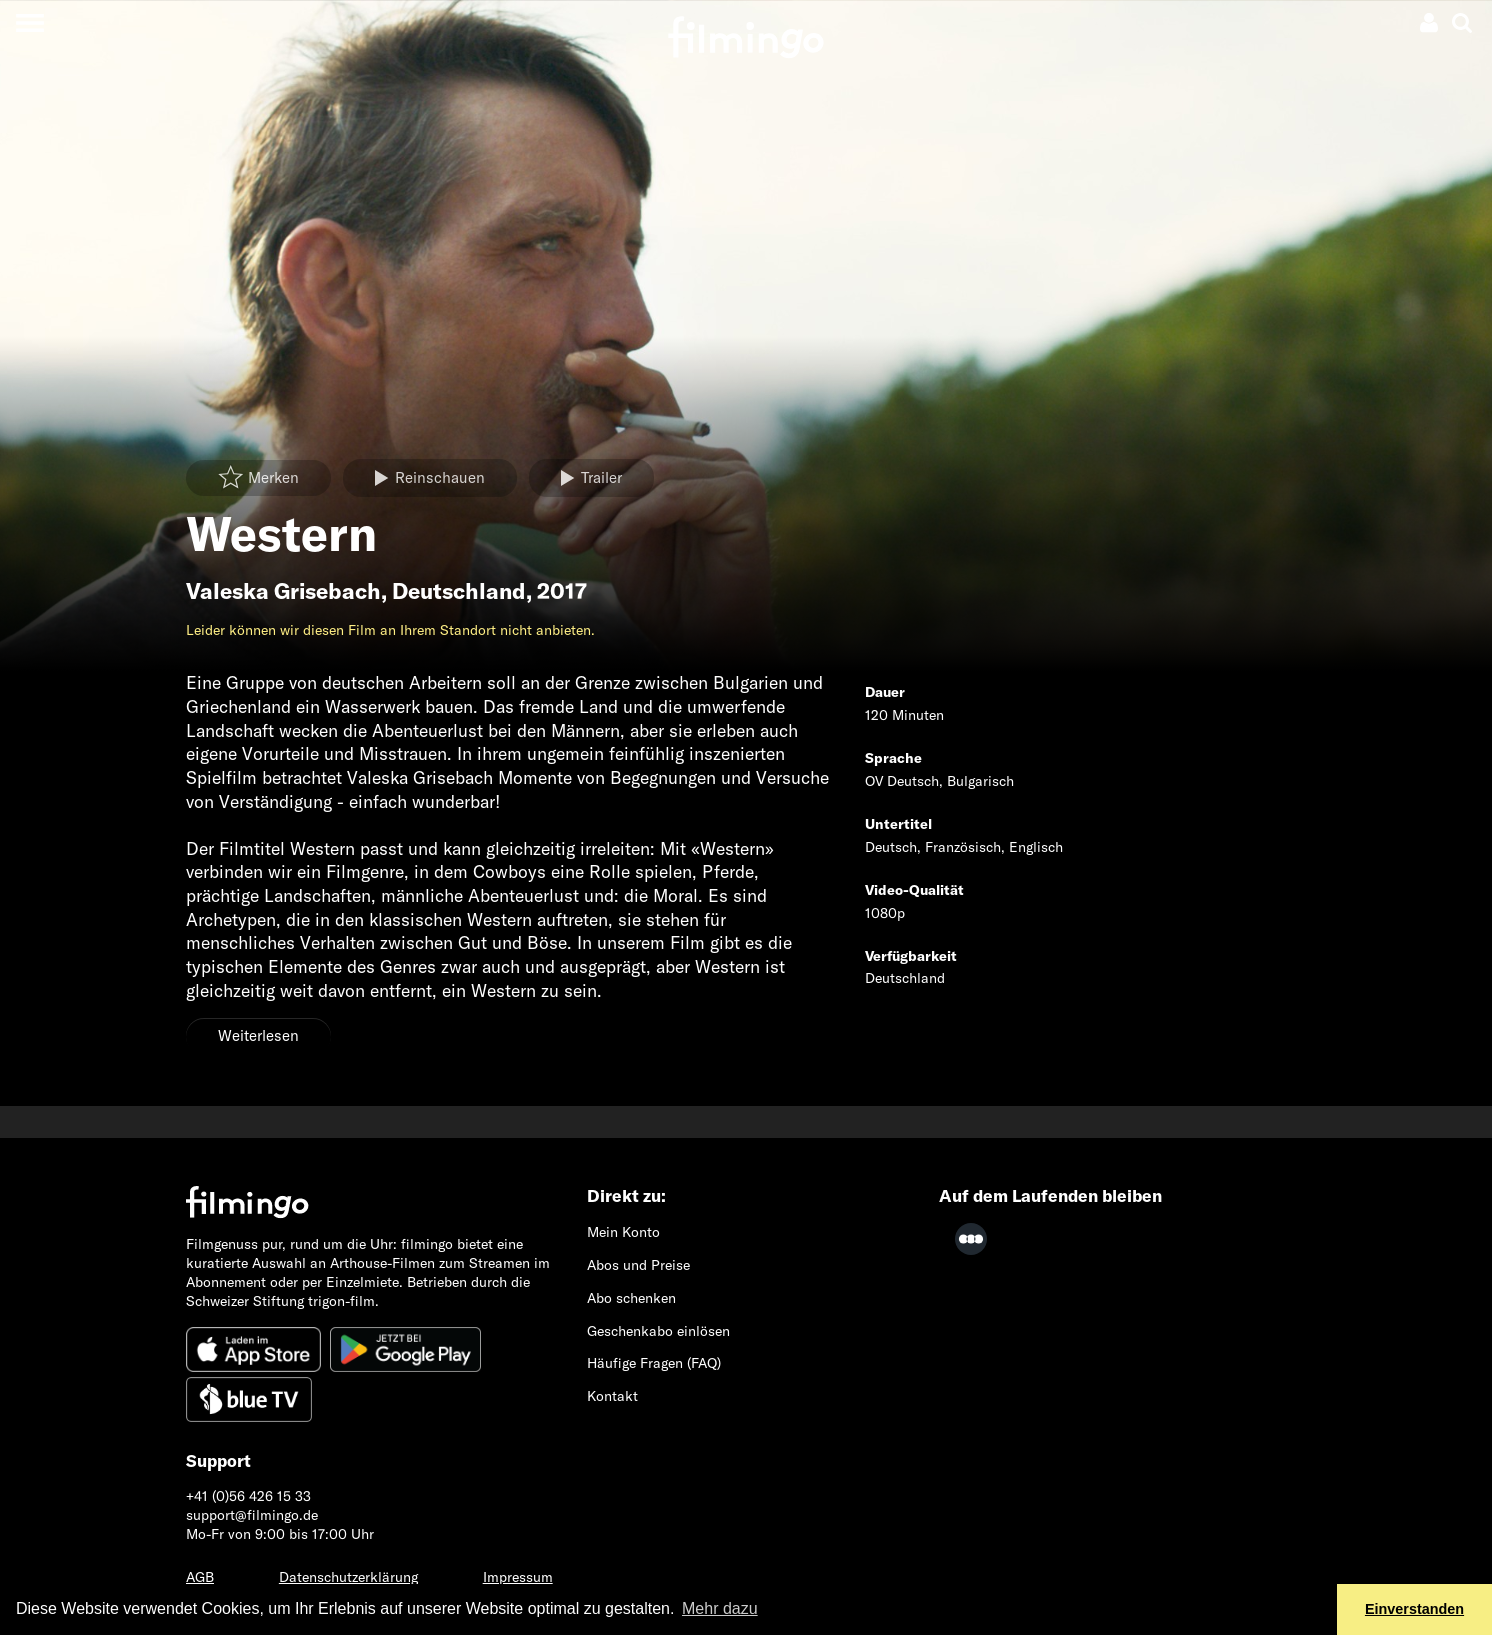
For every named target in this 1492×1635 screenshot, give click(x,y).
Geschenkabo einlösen (658, 1331)
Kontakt (612, 1396)
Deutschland (459, 591)
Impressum (518, 1577)
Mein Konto (623, 1232)
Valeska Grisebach (283, 591)
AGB (200, 1577)
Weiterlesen (258, 1035)
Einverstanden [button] (1414, 1609)
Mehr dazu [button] (720, 1608)
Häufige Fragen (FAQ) (654, 1363)
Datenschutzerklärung (348, 1577)
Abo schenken (631, 1298)
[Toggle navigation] (29, 22)
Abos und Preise (638, 1265)
